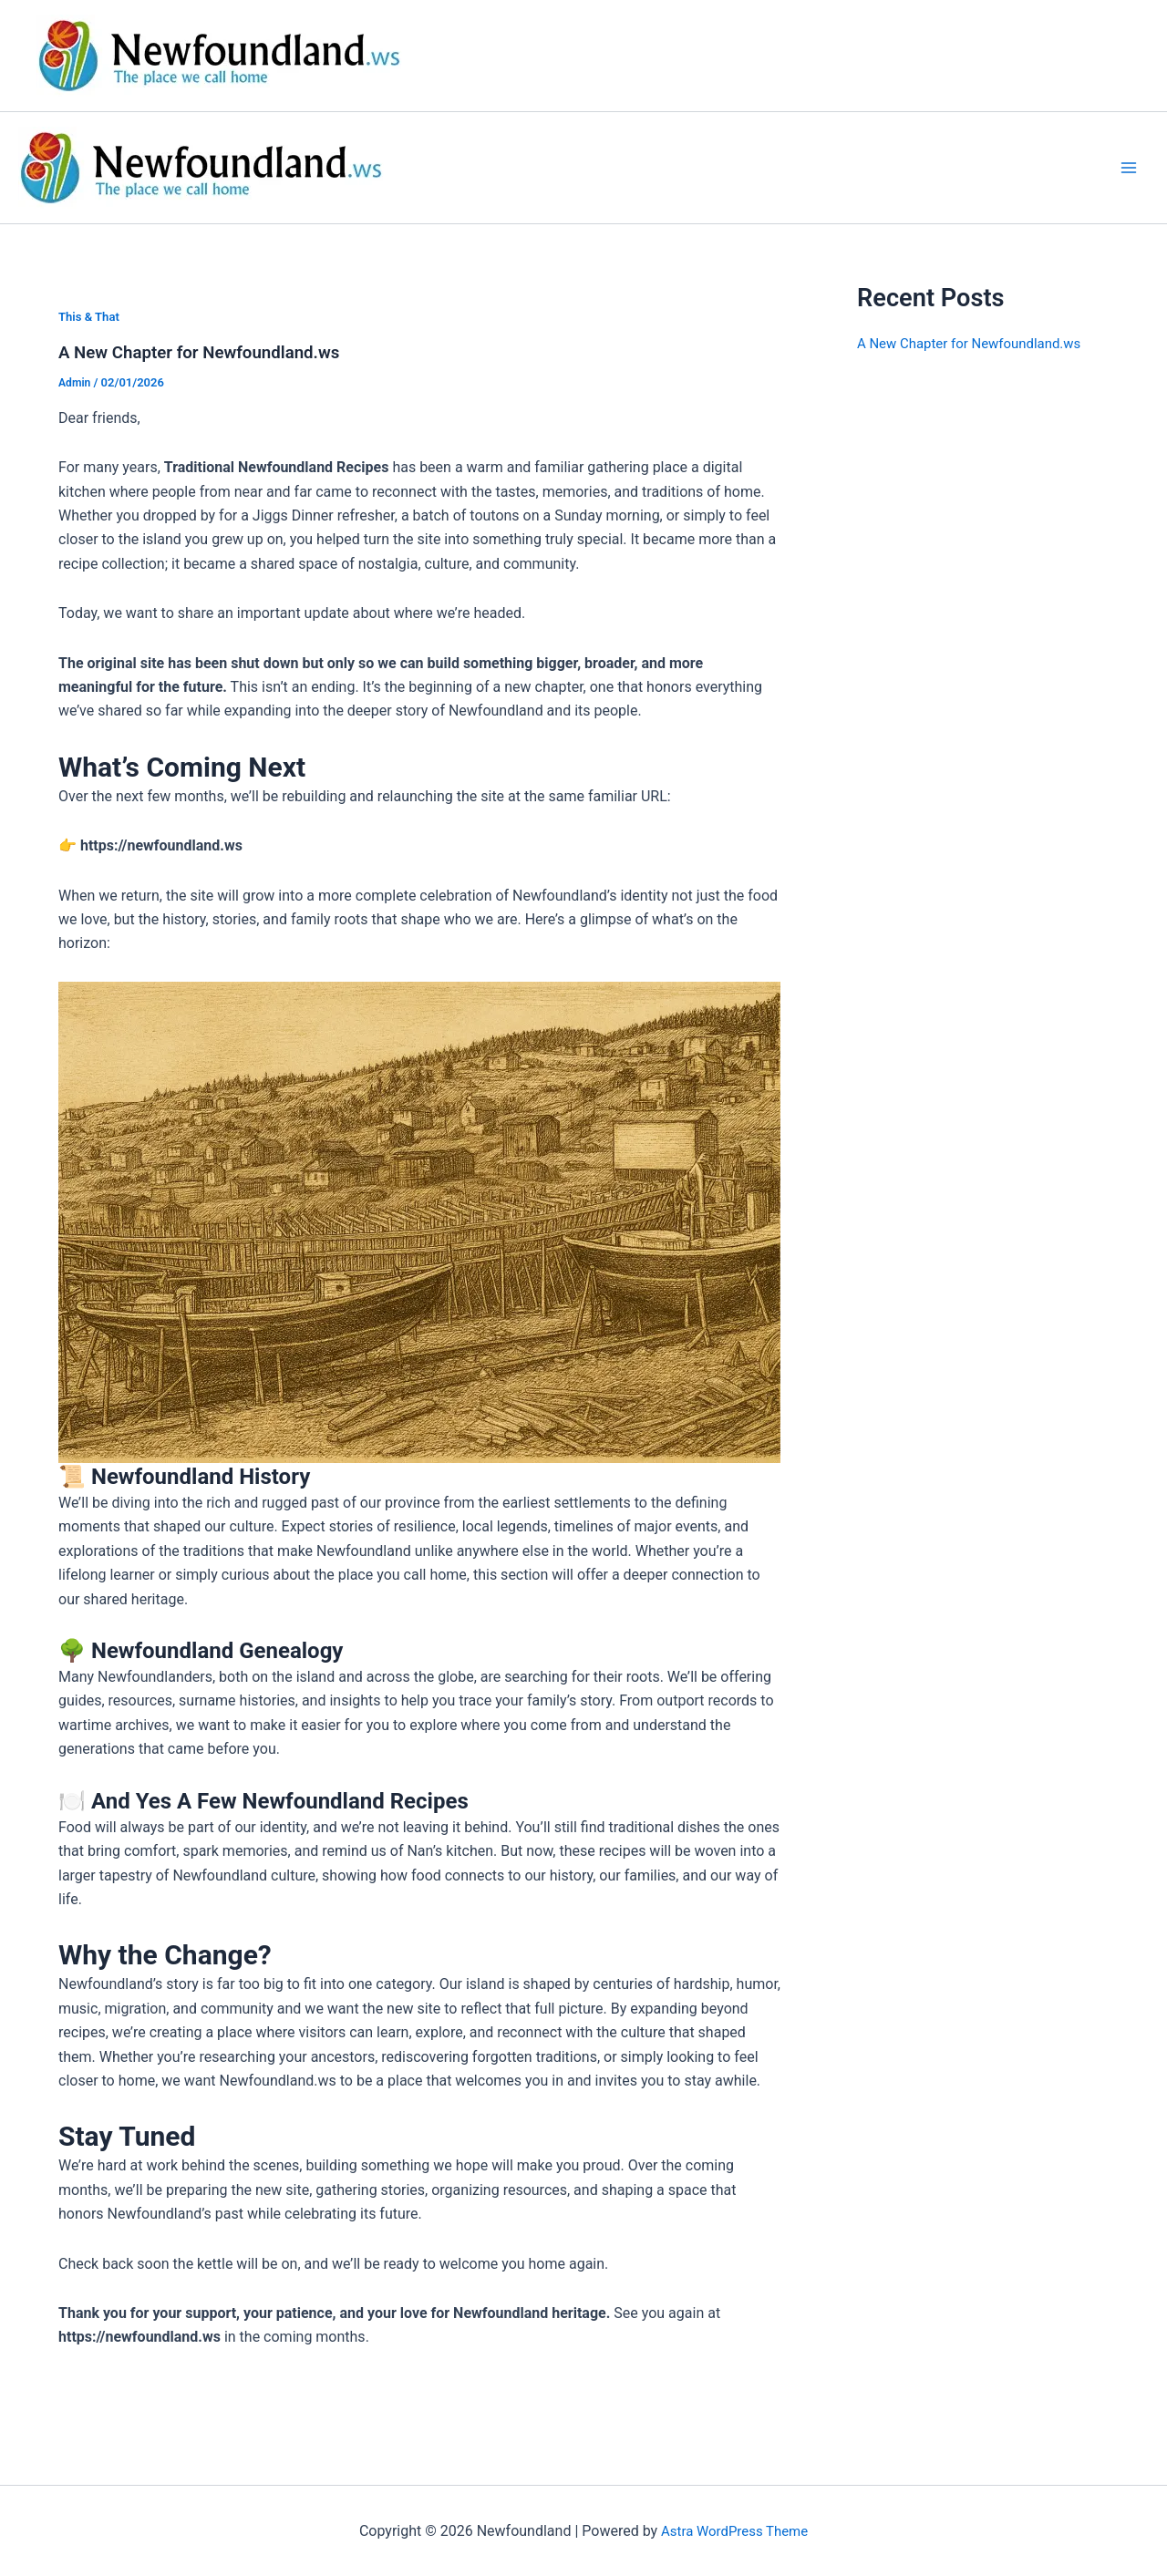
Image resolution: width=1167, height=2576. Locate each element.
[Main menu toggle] (1129, 168)
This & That (91, 316)
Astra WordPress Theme (734, 2530)
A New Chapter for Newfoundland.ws (208, 352)
